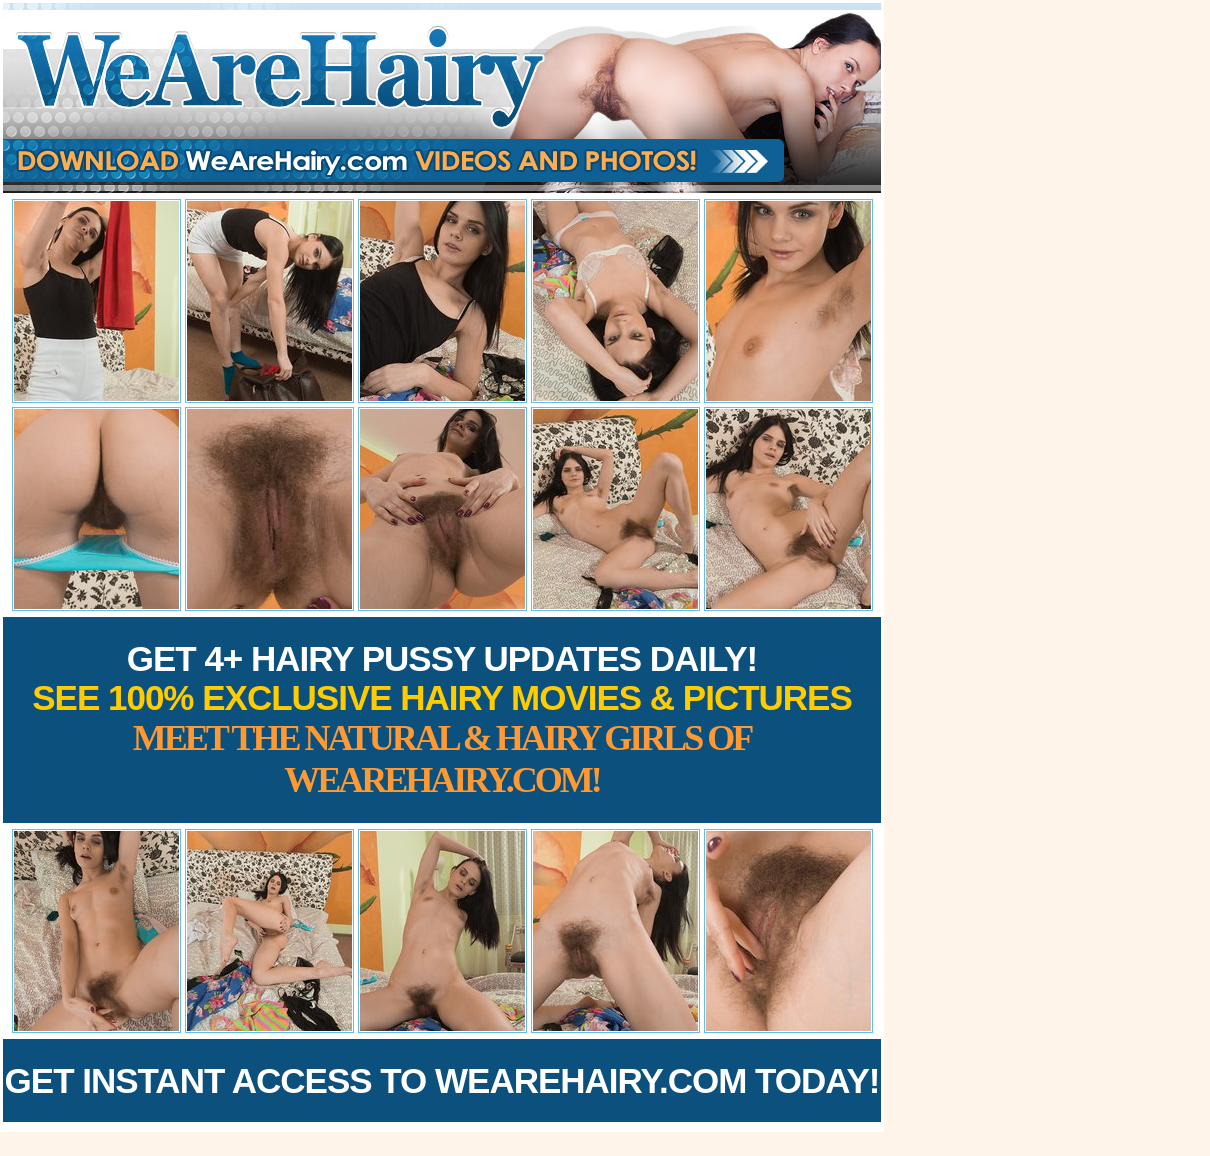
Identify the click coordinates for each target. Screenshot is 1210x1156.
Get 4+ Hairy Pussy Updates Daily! (442, 719)
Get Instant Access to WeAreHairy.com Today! (442, 1080)
